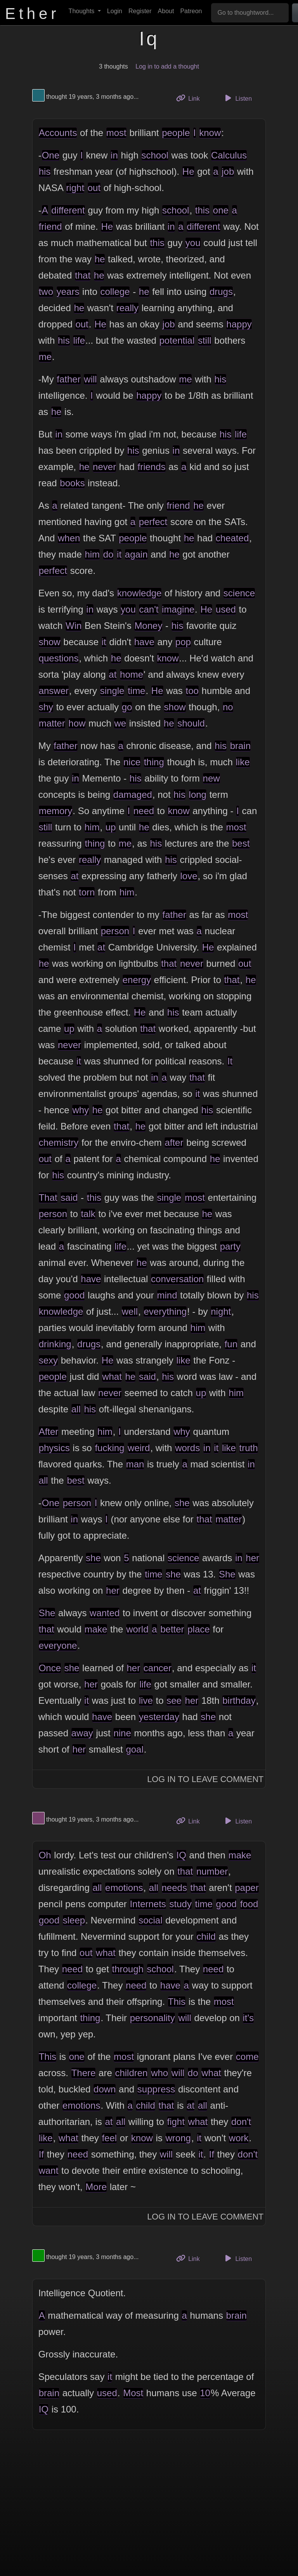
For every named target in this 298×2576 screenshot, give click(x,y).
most (116, 132)
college (115, 291)
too (192, 690)
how (76, 723)
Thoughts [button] (82, 11)
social (150, 1920)
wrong (178, 2138)
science (239, 593)
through (127, 1969)
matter (52, 723)
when (69, 538)
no (228, 707)
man (135, 1464)
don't (241, 2121)
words (187, 1448)
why (80, 1110)
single (112, 690)
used (226, 609)
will (90, 379)
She (227, 1574)
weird (139, 1448)
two (46, 291)
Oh (45, 1855)
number (212, 1871)
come (247, 2056)
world (137, 1629)
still (204, 340)
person (115, 931)
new (211, 778)
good (74, 1295)
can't (148, 609)
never (104, 466)
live (146, 1700)
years (68, 291)
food (249, 1904)
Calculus (229, 155)
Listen (237, 98)
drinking (55, 1344)
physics (54, 1448)
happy (238, 324)
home (131, 674)
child (205, 1936)
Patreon (191, 11)
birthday (238, 1700)
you (193, 243)
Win (73, 625)
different (68, 210)
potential (177, 340)
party (230, 1246)
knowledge (139, 593)
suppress (156, 2089)
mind (167, 1295)
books (72, 483)
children (131, 2073)
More (96, 2187)
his (45, 171)
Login (114, 11)
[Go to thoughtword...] (250, 12)
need (143, 811)
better (172, 1629)
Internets (148, 1904)
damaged (132, 794)
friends (152, 466)
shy (46, 707)
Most (133, 2393)
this (202, 210)
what (112, 1376)
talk (88, 1214)
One (50, 155)
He (188, 171)
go (127, 707)
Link (190, 98)
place (198, 1629)
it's (248, 2018)
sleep (74, 1920)
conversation (177, 1279)
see (174, 1700)
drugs (221, 291)
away (82, 1733)
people (176, 132)
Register (140, 11)
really (127, 308)
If (41, 2154)
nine (122, 1733)
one (221, 210)
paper (246, 1887)
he (100, 259)
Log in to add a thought (167, 66)
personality (152, 2018)
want (49, 2170)
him (92, 554)
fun (231, 1344)
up (111, 827)
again (136, 554)
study (181, 1904)
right (75, 188)
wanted (105, 1613)
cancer (158, 1668)
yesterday (159, 1717)
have (144, 642)
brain (240, 745)
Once (50, 1668)
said (69, 1197)
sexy (48, 1360)
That (48, 1197)
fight (176, 2121)
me (45, 356)
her (252, 1558)
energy (137, 980)
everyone (58, 1645)
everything (165, 1311)
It (229, 1061)
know (210, 132)
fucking (109, 1448)
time (136, 690)
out (94, 188)
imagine (178, 609)
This (176, 2001)
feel (109, 2138)
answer (54, 690)
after (174, 1142)
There (83, 2073)
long (197, 794)
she (182, 1503)
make (96, 1629)
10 (205, 2393)
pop (183, 642)
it (119, 554)
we (120, 723)
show (50, 642)
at (112, 674)
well (130, 1311)
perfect (153, 522)
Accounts (58, 132)
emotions (124, 1887)
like (243, 762)
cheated (232, 538)
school (155, 155)
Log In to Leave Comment (205, 1779)
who (159, 2073)
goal (134, 1749)
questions (59, 658)
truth (248, 1448)
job (228, 171)
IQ (181, 1855)
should (191, 723)
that (82, 275)
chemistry (59, 1142)
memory (56, 811)
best (240, 843)
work (239, 2138)
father (68, 379)
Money (148, 625)
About (166, 11)
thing (154, 762)
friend (50, 226)
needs (174, 1887)
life (79, 340)
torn (87, 892)
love (189, 876)
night (221, 1311)
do (108, 554)
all (76, 1409)
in (114, 155)
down (105, 2089)
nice (131, 762)
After (49, 1431)
